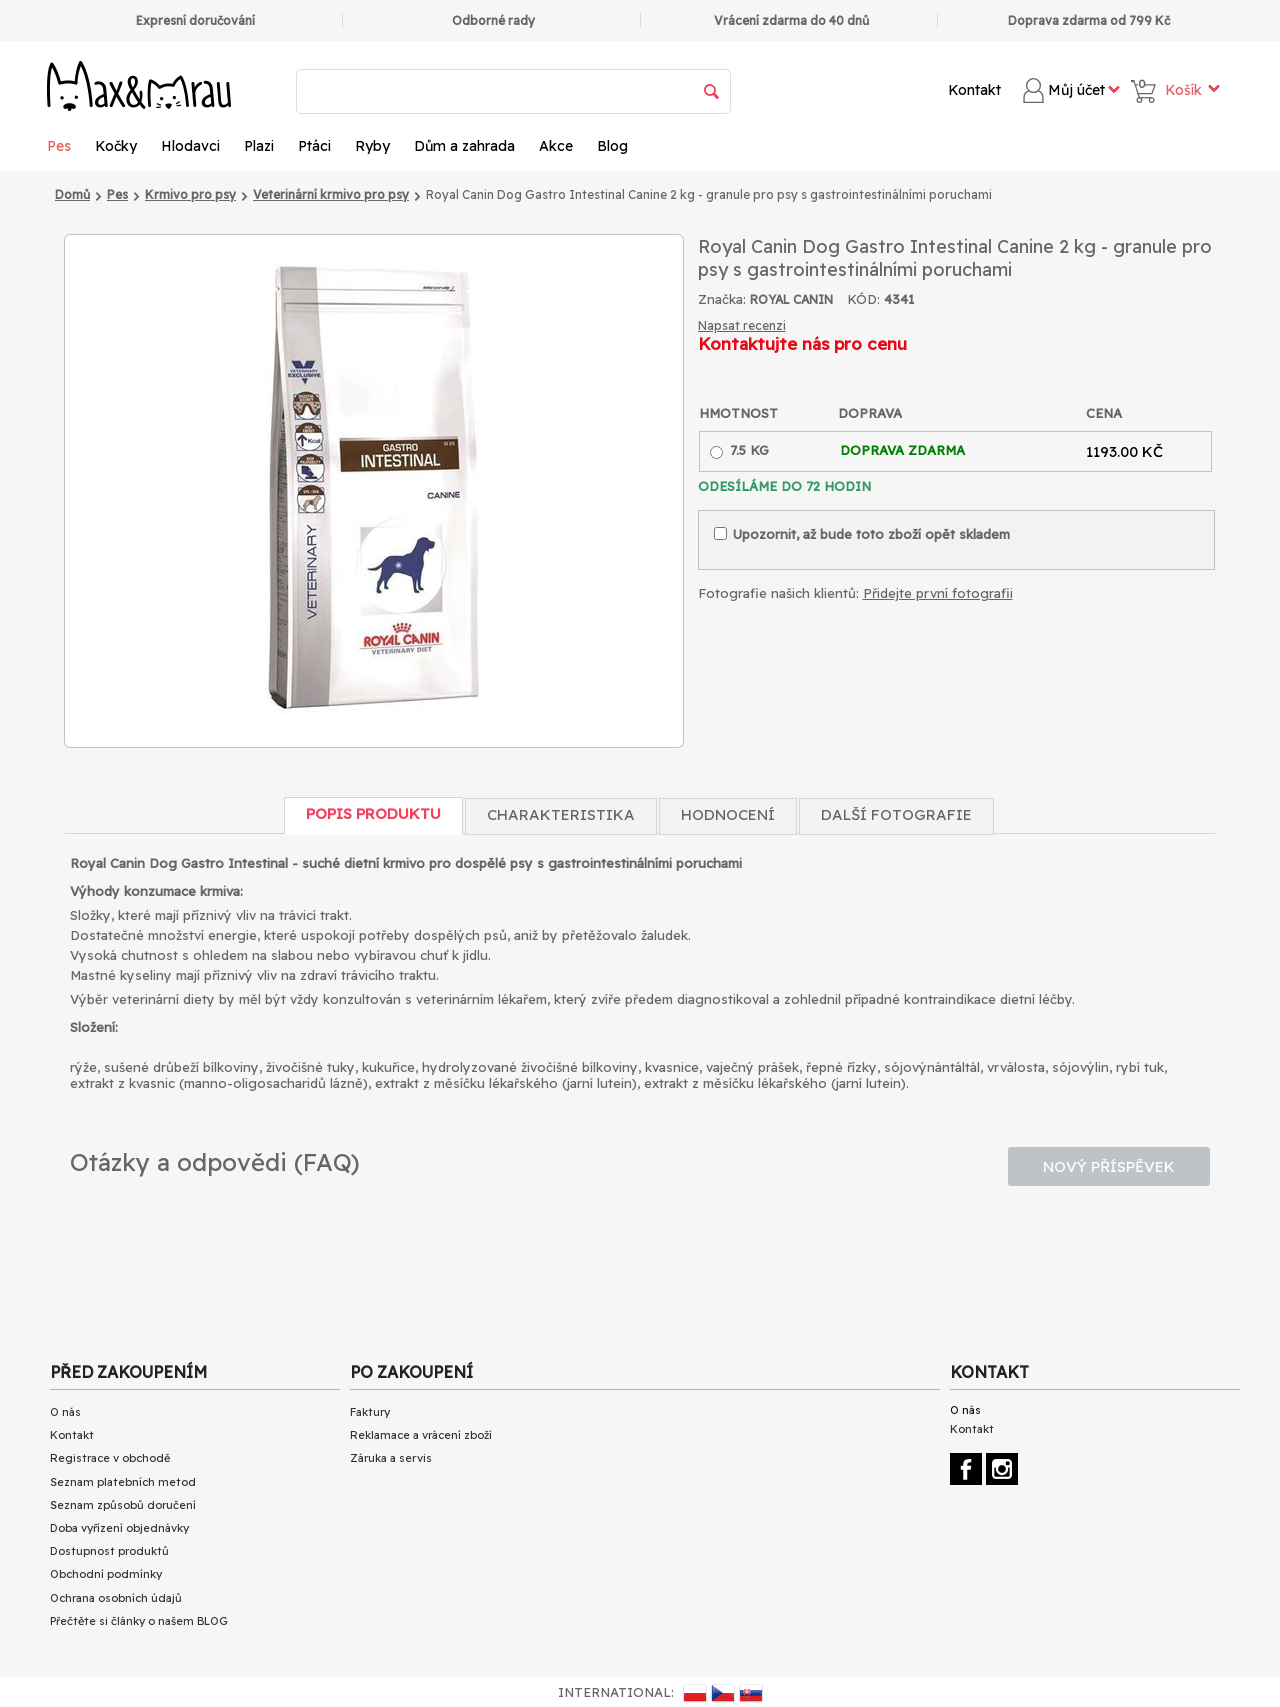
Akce (556, 146)
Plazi (259, 146)
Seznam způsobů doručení (123, 1505)
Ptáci (314, 146)
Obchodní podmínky (106, 1574)
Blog (612, 146)
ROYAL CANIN (791, 299)
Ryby (372, 146)
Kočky (116, 146)
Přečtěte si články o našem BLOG (139, 1621)
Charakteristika (561, 814)
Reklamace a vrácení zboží (421, 1435)
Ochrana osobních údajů (116, 1598)
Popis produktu (373, 813)
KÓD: (863, 299)
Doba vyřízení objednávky (119, 1528)
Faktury (370, 1412)
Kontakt (974, 90)
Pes (59, 146)
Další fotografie (896, 814)
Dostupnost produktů (109, 1551)
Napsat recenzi (742, 325)
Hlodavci (190, 146)
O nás (65, 1412)
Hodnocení (728, 814)
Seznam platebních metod (123, 1482)
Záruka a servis (391, 1458)
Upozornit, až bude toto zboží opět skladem (862, 534)
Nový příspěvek (1109, 1166)
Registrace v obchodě (110, 1458)
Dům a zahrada (464, 146)
